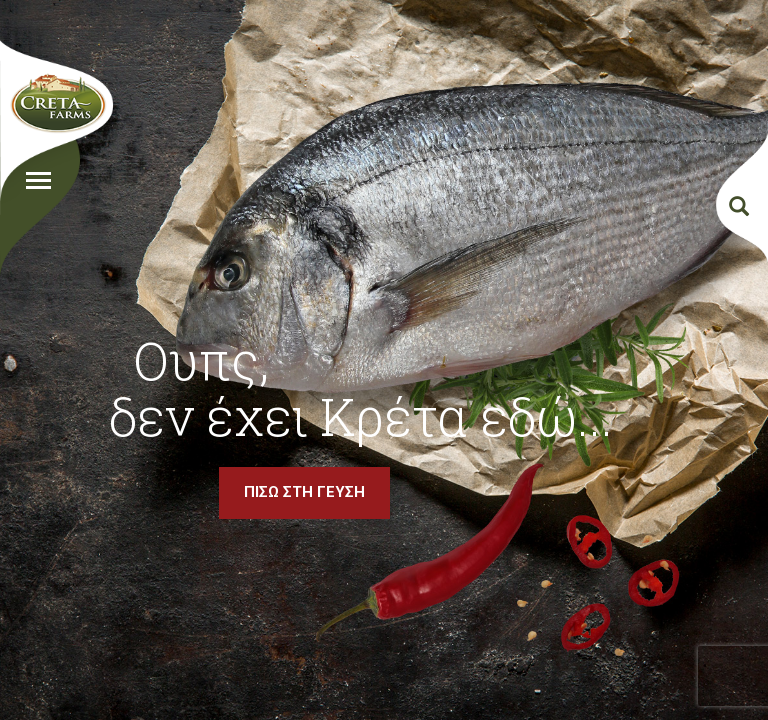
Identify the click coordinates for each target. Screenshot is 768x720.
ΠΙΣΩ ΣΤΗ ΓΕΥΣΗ (304, 492)
